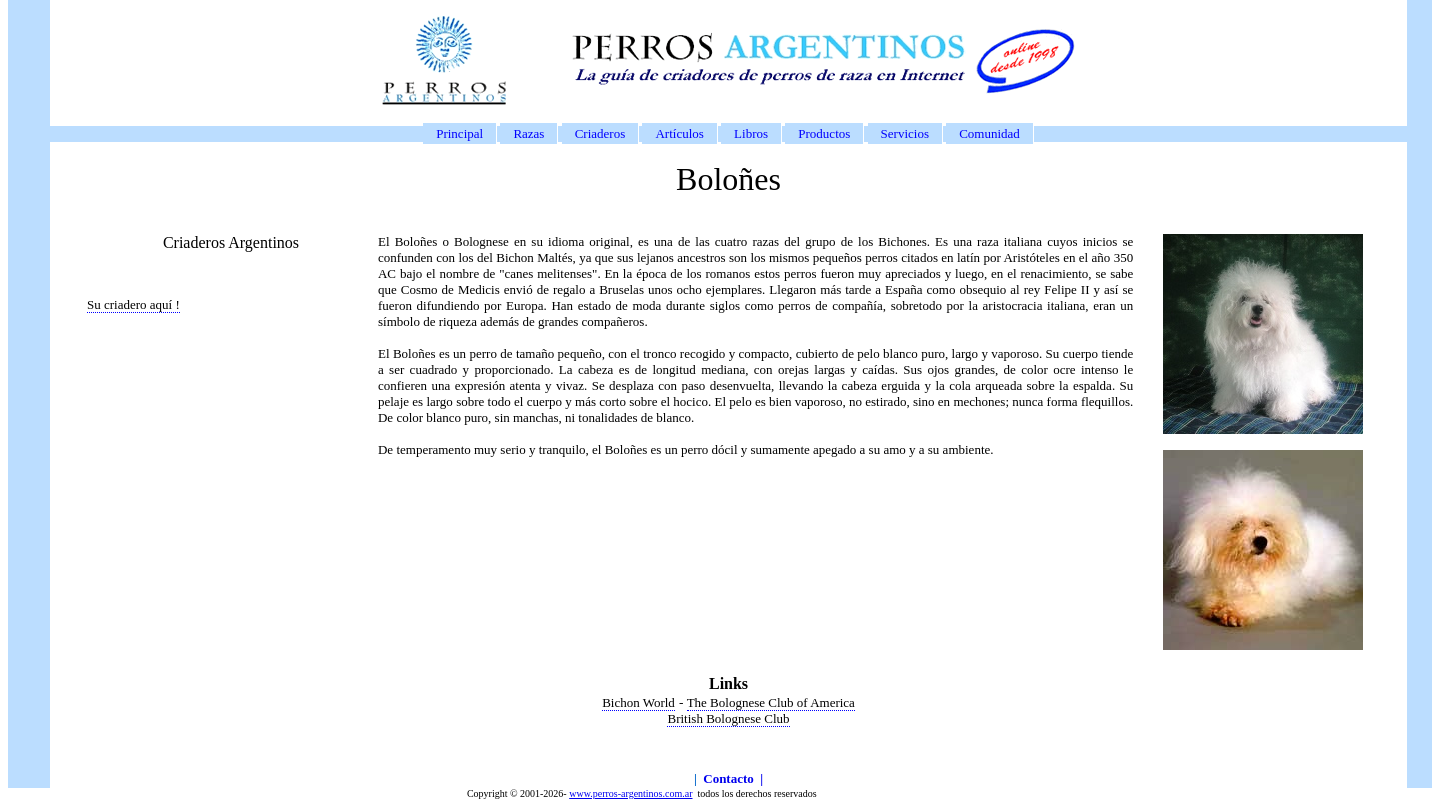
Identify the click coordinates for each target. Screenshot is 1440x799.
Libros (751, 133)
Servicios (905, 133)
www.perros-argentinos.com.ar (630, 793)
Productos (824, 133)
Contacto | (733, 778)
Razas (528, 133)
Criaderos (600, 133)
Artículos (679, 133)
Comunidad (989, 133)
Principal (459, 133)
